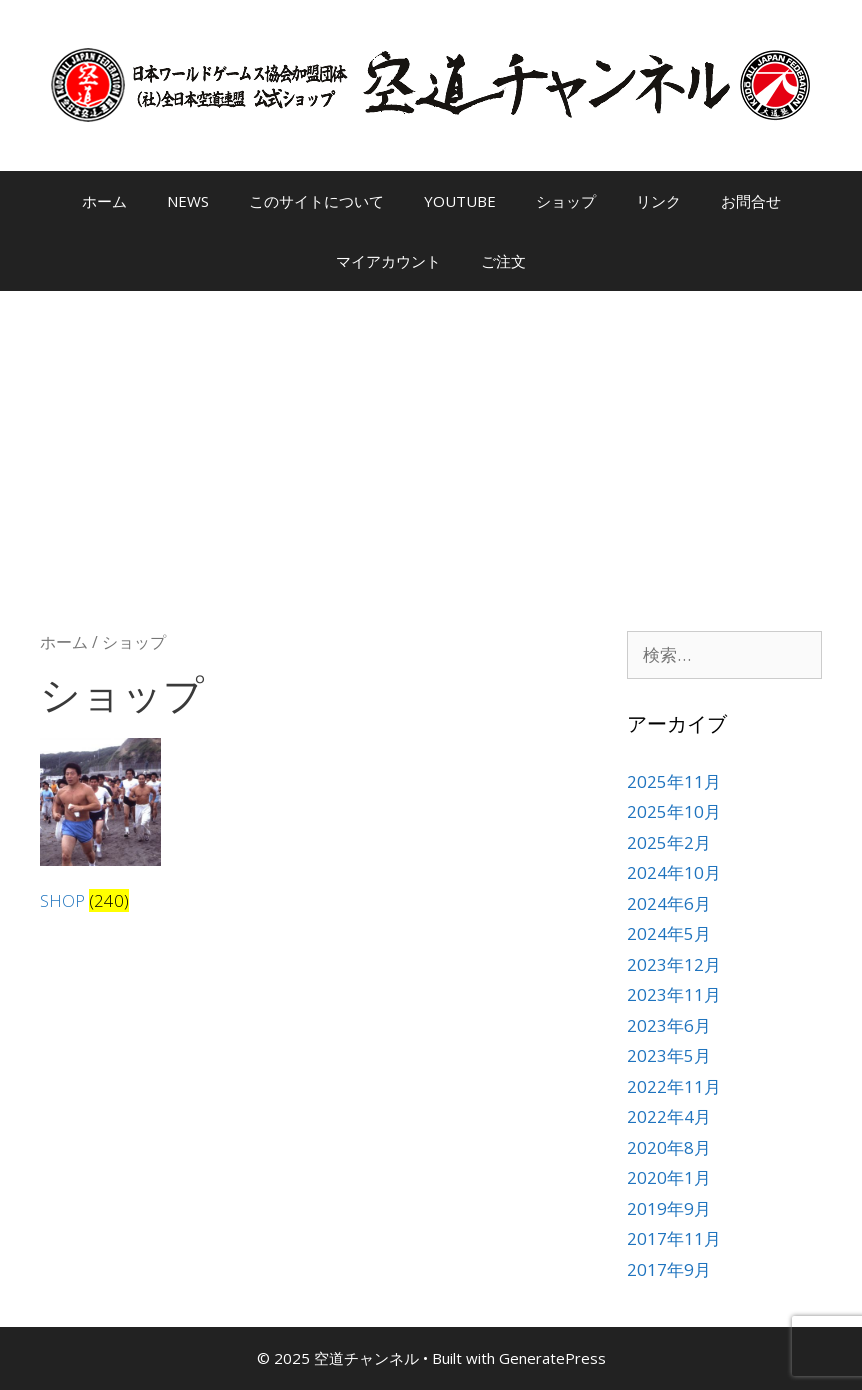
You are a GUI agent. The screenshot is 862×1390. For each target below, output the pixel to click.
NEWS (188, 201)
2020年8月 (669, 1147)
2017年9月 (669, 1269)
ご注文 (503, 261)
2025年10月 (674, 811)
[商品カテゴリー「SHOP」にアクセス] (100, 829)
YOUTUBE (460, 201)
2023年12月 (674, 964)
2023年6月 (669, 1025)
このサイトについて (316, 201)
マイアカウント (388, 261)
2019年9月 (669, 1208)
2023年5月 (669, 1055)
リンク (658, 201)
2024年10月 (674, 872)
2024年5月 (669, 933)
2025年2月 (669, 842)
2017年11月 (674, 1238)
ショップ (566, 201)
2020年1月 (669, 1177)
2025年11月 (674, 781)
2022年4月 (669, 1116)
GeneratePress (552, 1358)
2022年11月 (674, 1086)
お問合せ (751, 201)
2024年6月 (669, 903)
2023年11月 (674, 994)
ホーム (104, 201)
